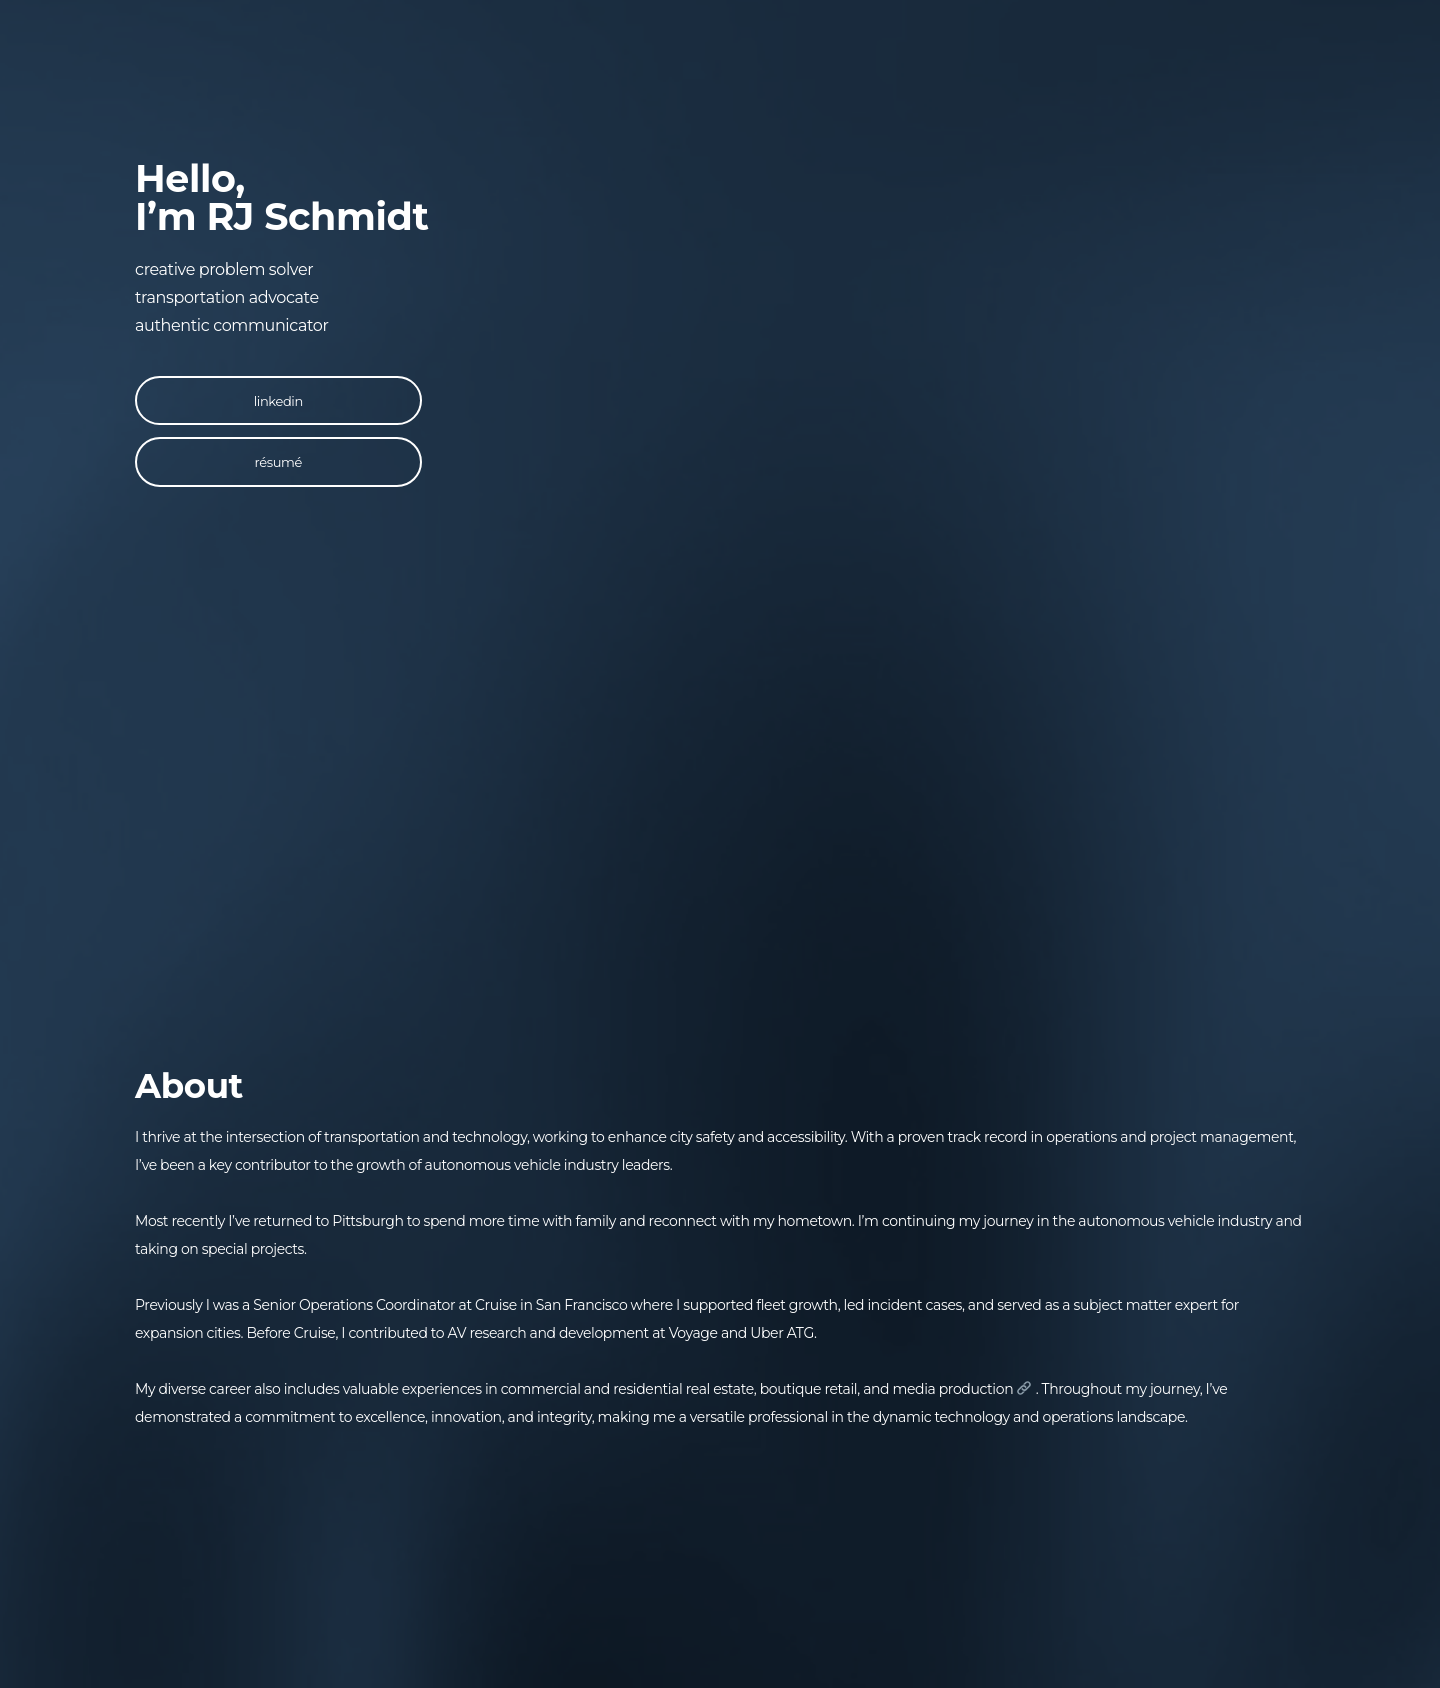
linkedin (278, 401)
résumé (278, 462)
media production (962, 1389)
